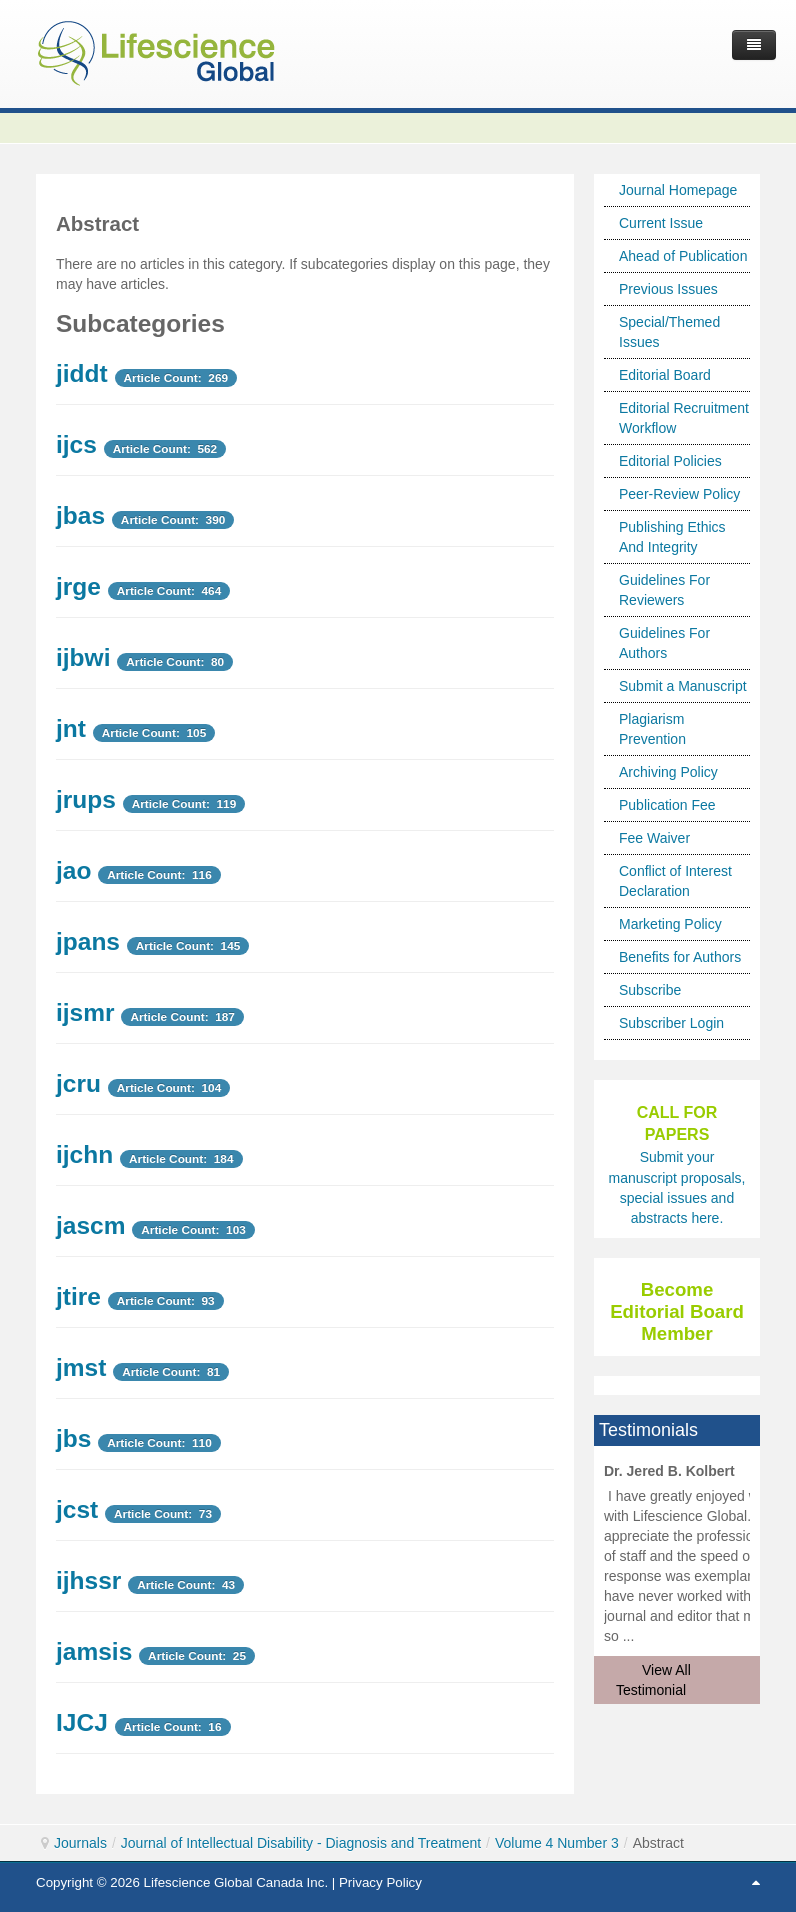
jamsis (94, 1651)
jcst (77, 1509)
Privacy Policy (380, 1882)
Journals (80, 1843)
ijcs (76, 444)
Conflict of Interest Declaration (675, 881)
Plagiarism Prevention (652, 729)
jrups (86, 799)
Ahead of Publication (683, 256)
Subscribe (650, 990)
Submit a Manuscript (683, 686)
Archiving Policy (668, 772)
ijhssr (88, 1580)
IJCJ (82, 1722)
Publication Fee (667, 805)
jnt (71, 728)
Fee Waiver (654, 838)
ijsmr (85, 1012)
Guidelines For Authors (664, 643)
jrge (78, 586)
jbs (73, 1438)
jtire (78, 1296)
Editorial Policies (670, 461)
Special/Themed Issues (669, 332)
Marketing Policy (670, 924)
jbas (80, 515)
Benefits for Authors (680, 957)
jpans (88, 941)
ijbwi (83, 657)
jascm (90, 1225)
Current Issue (661, 223)
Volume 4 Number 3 (557, 1843)
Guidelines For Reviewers (664, 590)
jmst (81, 1367)
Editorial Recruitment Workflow (684, 418)
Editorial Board (665, 375)
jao (73, 870)
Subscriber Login (671, 1023)
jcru (78, 1083)
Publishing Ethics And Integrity (672, 537)
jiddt (82, 373)
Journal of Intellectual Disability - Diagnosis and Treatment (301, 1843)
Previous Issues (668, 289)
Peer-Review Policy (679, 494)
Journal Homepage (678, 190)
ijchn (84, 1154)
